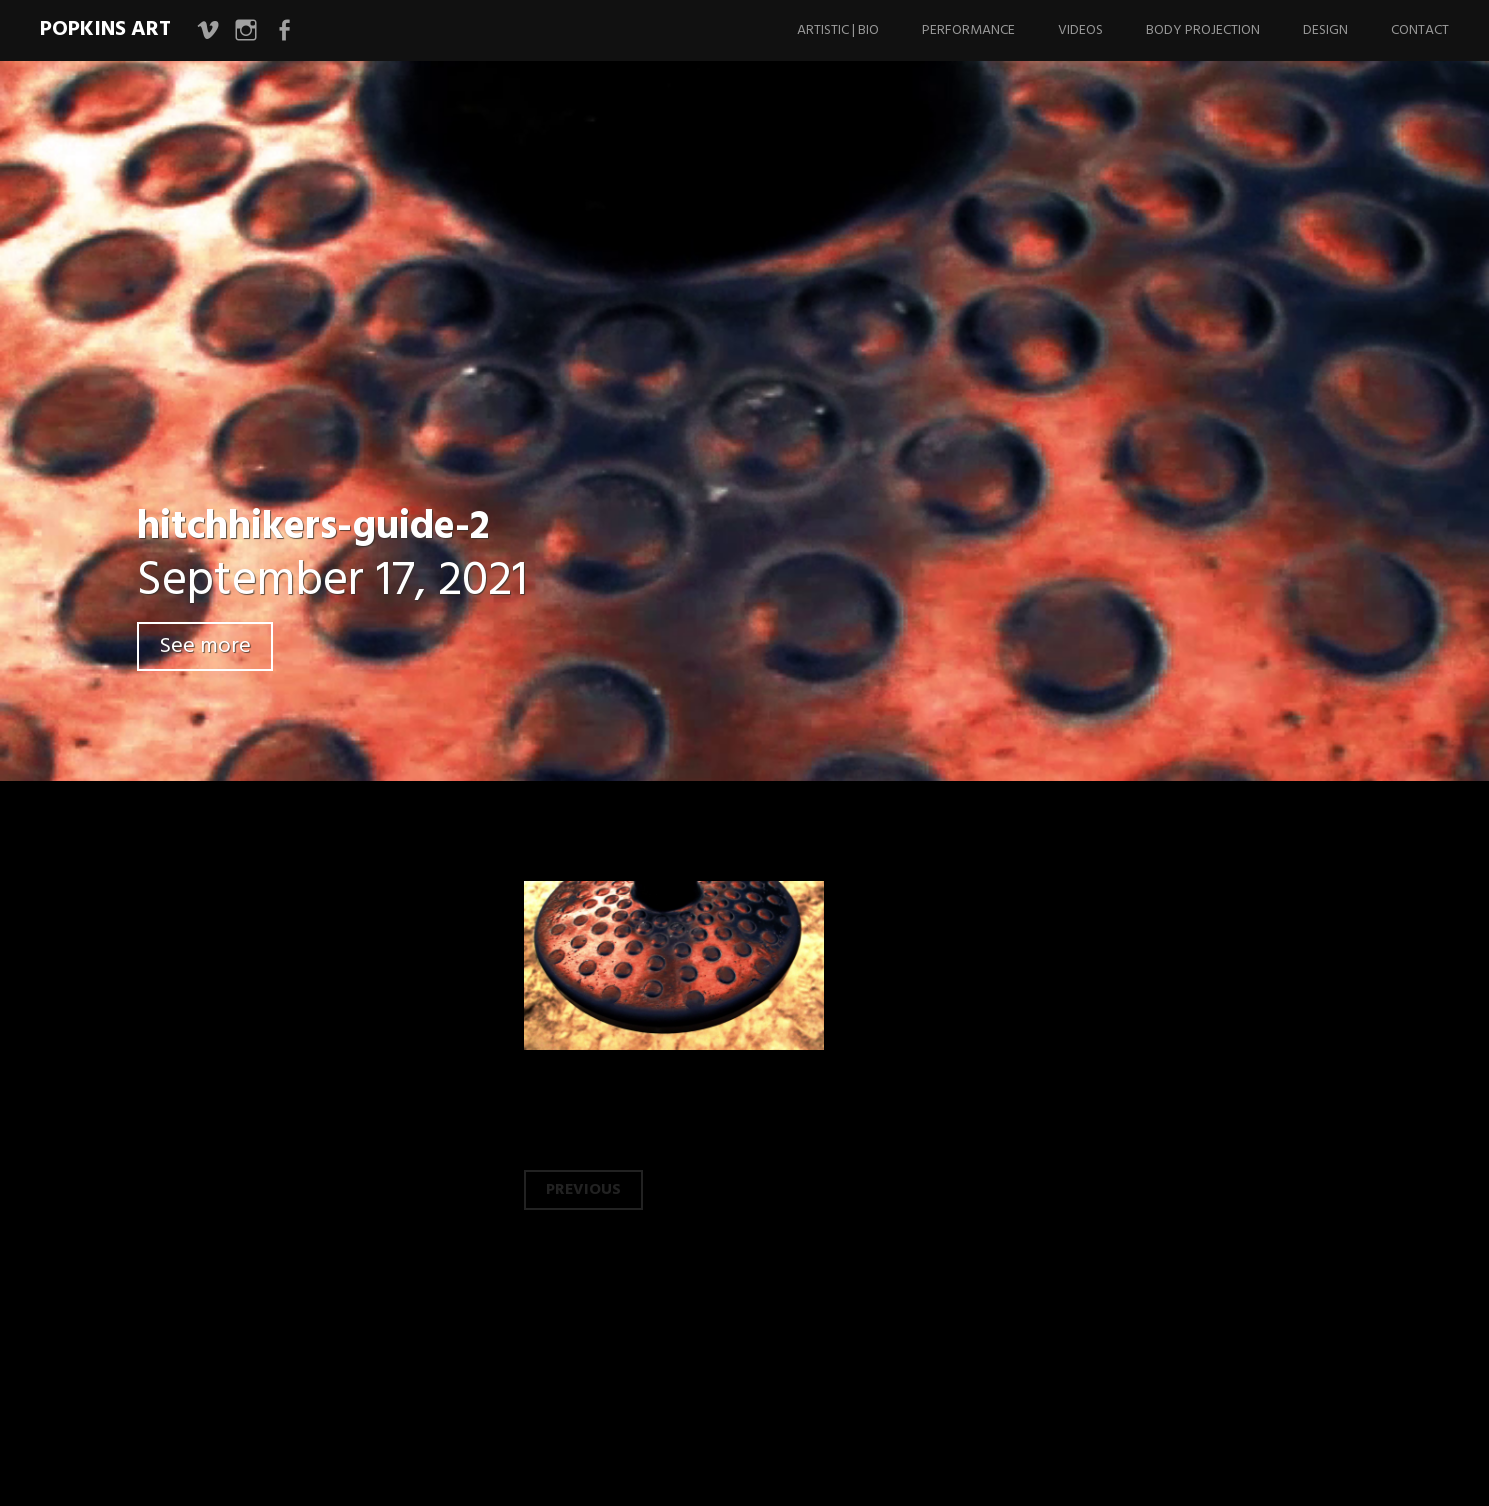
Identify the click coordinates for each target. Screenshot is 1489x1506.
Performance (968, 30)
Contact (1420, 30)
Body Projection (1203, 30)
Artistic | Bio (838, 30)
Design (1325, 30)
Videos (1080, 30)
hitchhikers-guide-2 (313, 528)
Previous (583, 1190)
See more (205, 646)
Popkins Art (105, 29)
